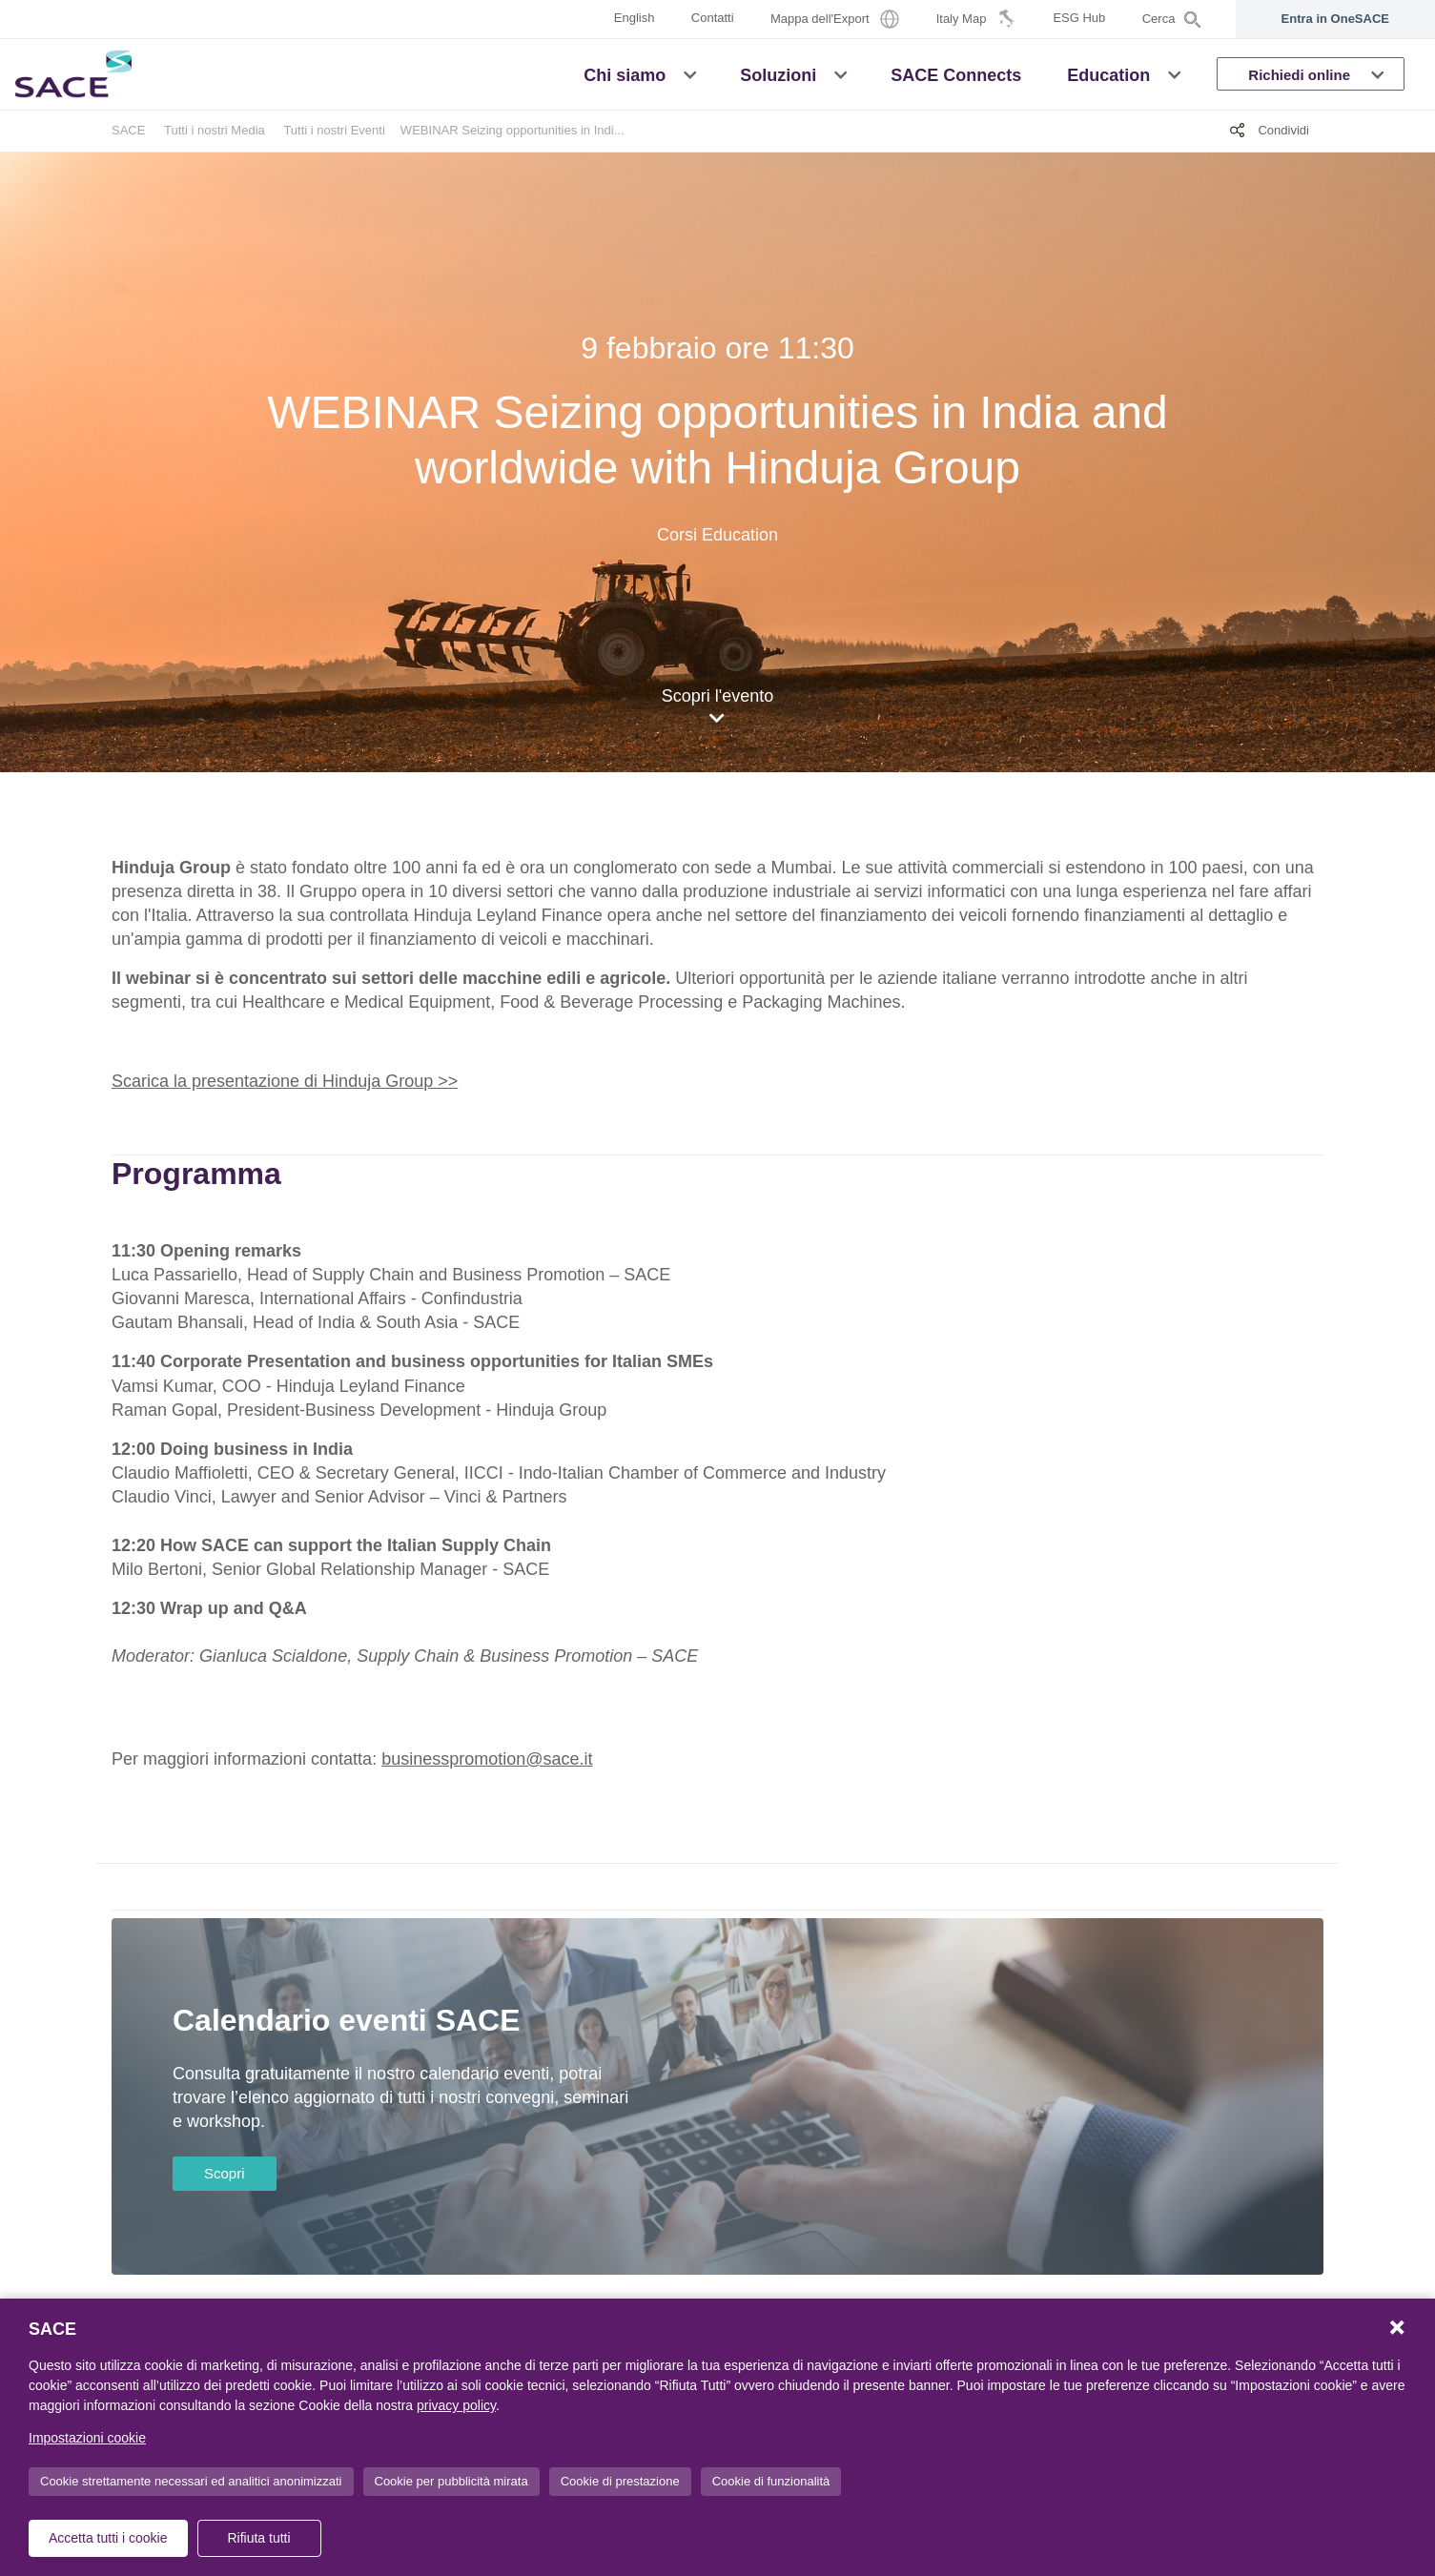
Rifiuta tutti (258, 2537)
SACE (128, 130)
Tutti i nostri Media (214, 130)
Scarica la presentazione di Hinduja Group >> (285, 1081)
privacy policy (456, 2405)
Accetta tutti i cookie (108, 2537)
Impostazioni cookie (87, 2437)
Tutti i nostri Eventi (333, 130)
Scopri (224, 2173)
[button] (690, 73)
